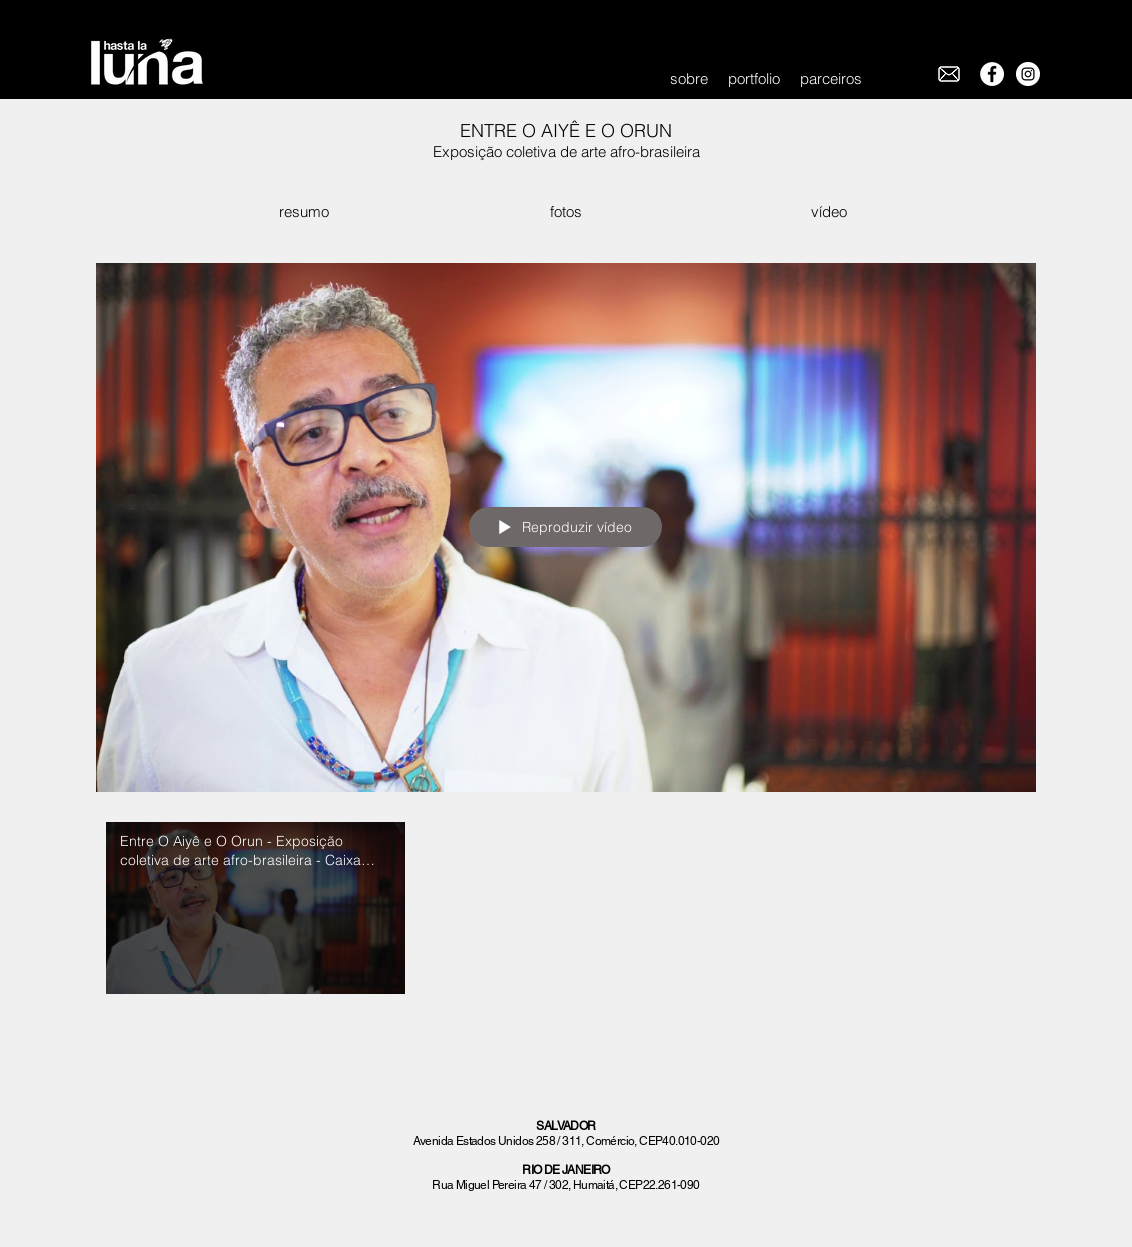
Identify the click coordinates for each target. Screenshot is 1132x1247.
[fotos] (565, 211)
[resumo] (303, 211)
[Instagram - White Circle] (1028, 74)
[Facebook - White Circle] (992, 74)
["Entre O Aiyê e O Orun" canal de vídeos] (566, 913)
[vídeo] (828, 211)
